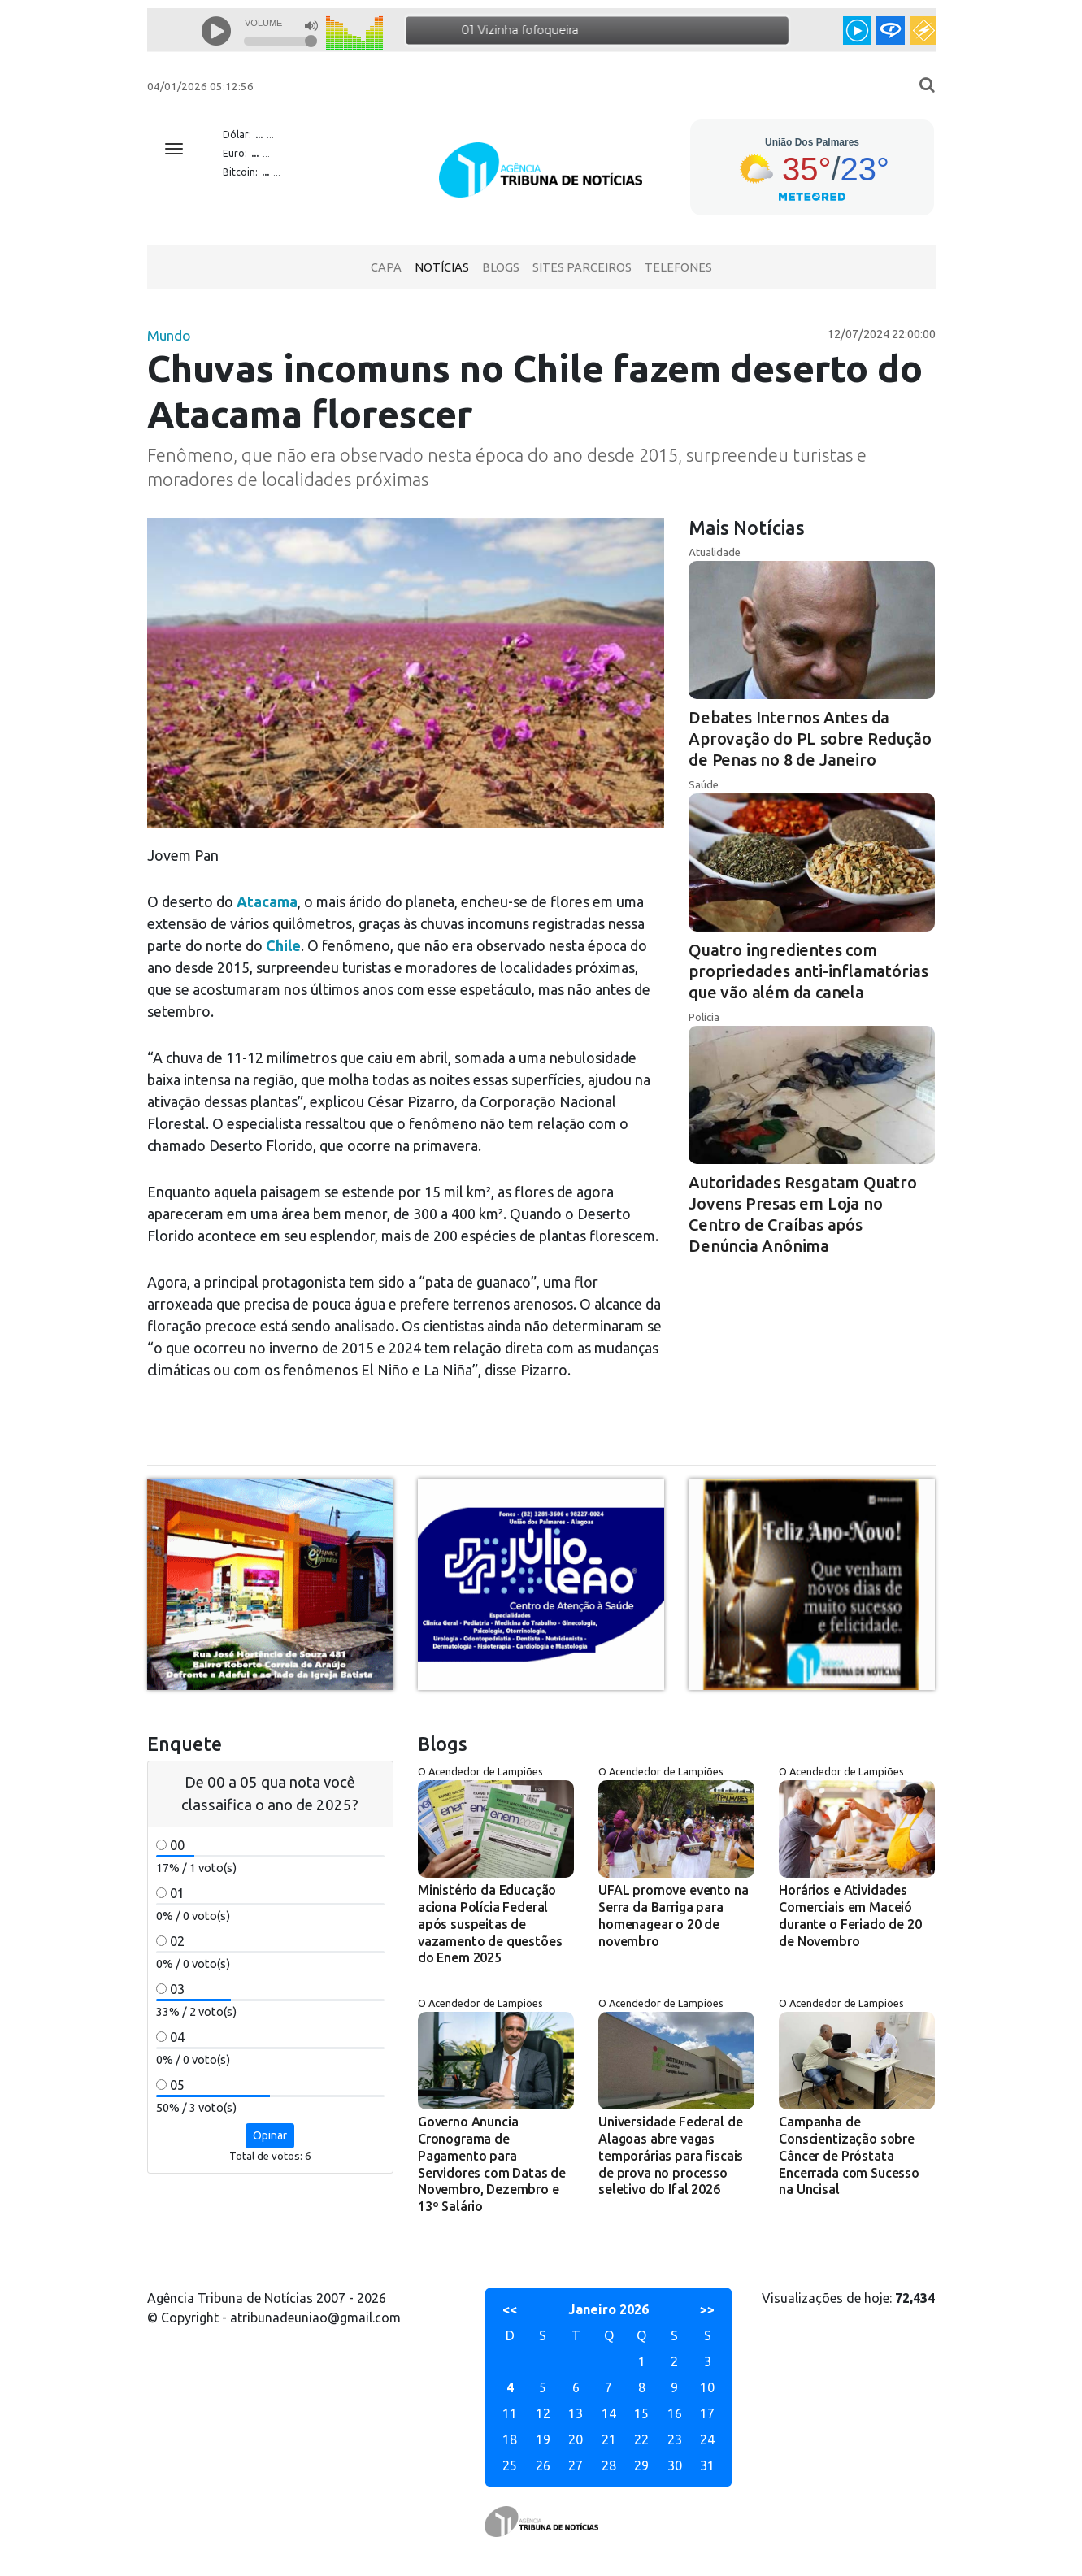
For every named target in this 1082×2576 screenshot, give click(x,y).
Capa (386, 267)
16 (674, 2413)
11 (509, 2413)
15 (641, 2413)
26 (543, 2465)
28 (609, 2465)
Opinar (270, 2135)
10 (707, 2387)
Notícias (442, 267)
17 (707, 2413)
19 (543, 2439)
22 (641, 2439)
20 (575, 2439)
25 (509, 2465)
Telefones (678, 267)
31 (707, 2465)
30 (674, 2465)
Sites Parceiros (582, 267)
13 (575, 2413)
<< (509, 2309)
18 (509, 2439)
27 (575, 2465)
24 (707, 2439)
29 (641, 2465)
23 (674, 2439)
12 (543, 2413)
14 (609, 2413)
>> (707, 2309)
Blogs (500, 267)
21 (609, 2439)
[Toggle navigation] (174, 149)
